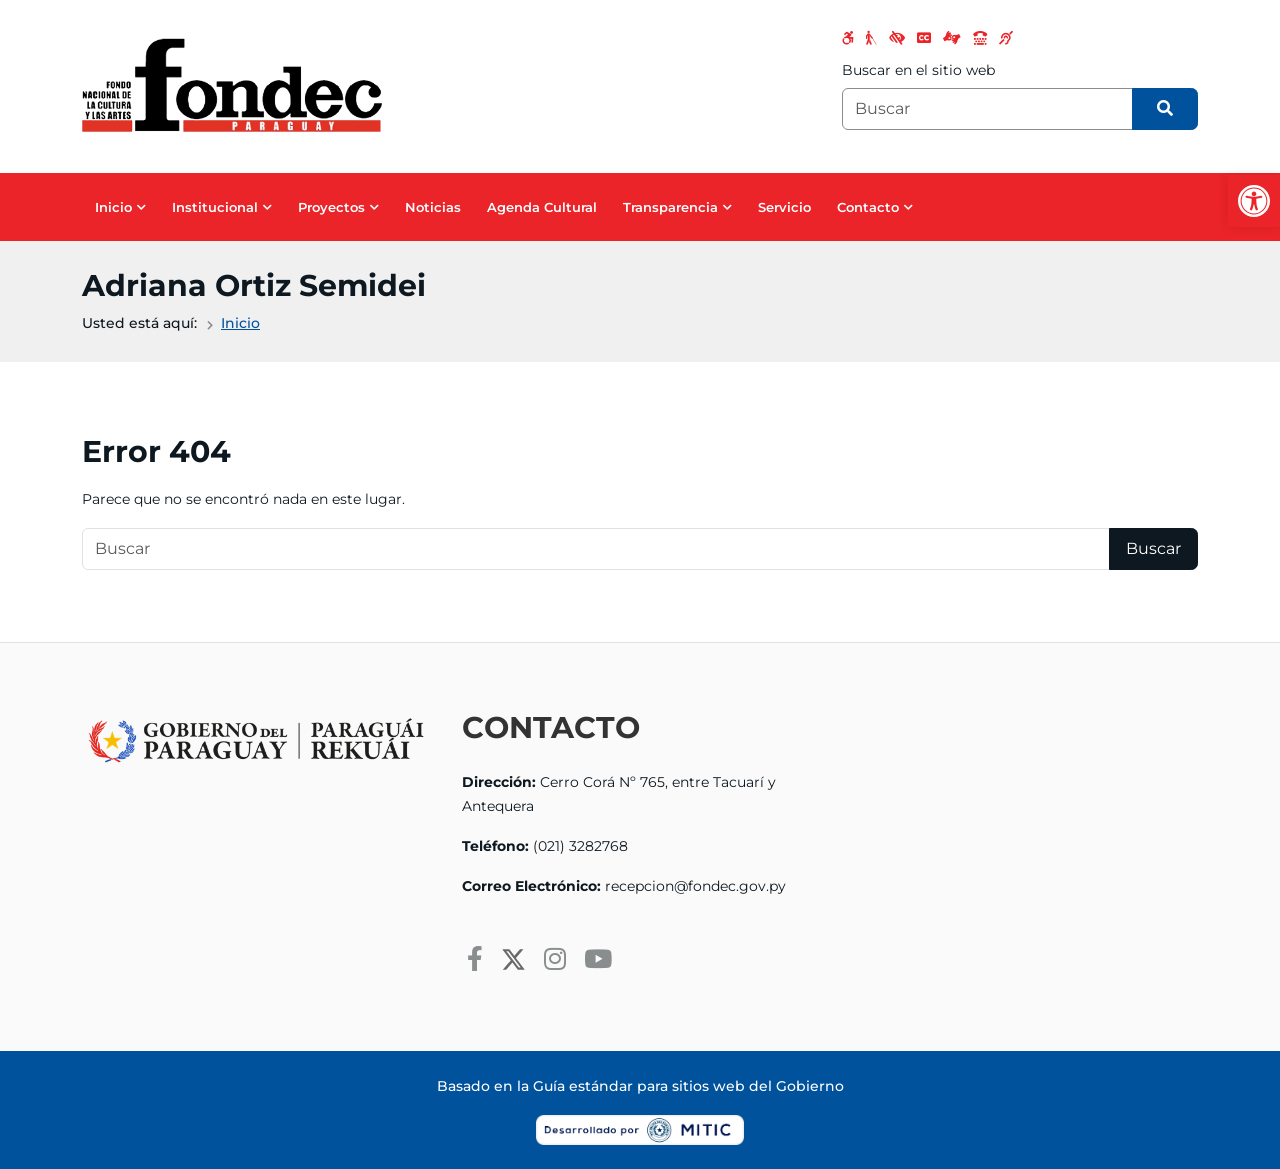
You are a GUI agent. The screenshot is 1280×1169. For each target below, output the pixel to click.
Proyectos (331, 207)
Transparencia (670, 207)
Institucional (215, 207)
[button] (1254, 201)
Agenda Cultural (542, 207)
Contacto (868, 207)
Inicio (113, 207)
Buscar (1153, 548)
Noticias (433, 207)
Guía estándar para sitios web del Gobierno (688, 1086)
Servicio (784, 207)
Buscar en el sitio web (918, 70)
